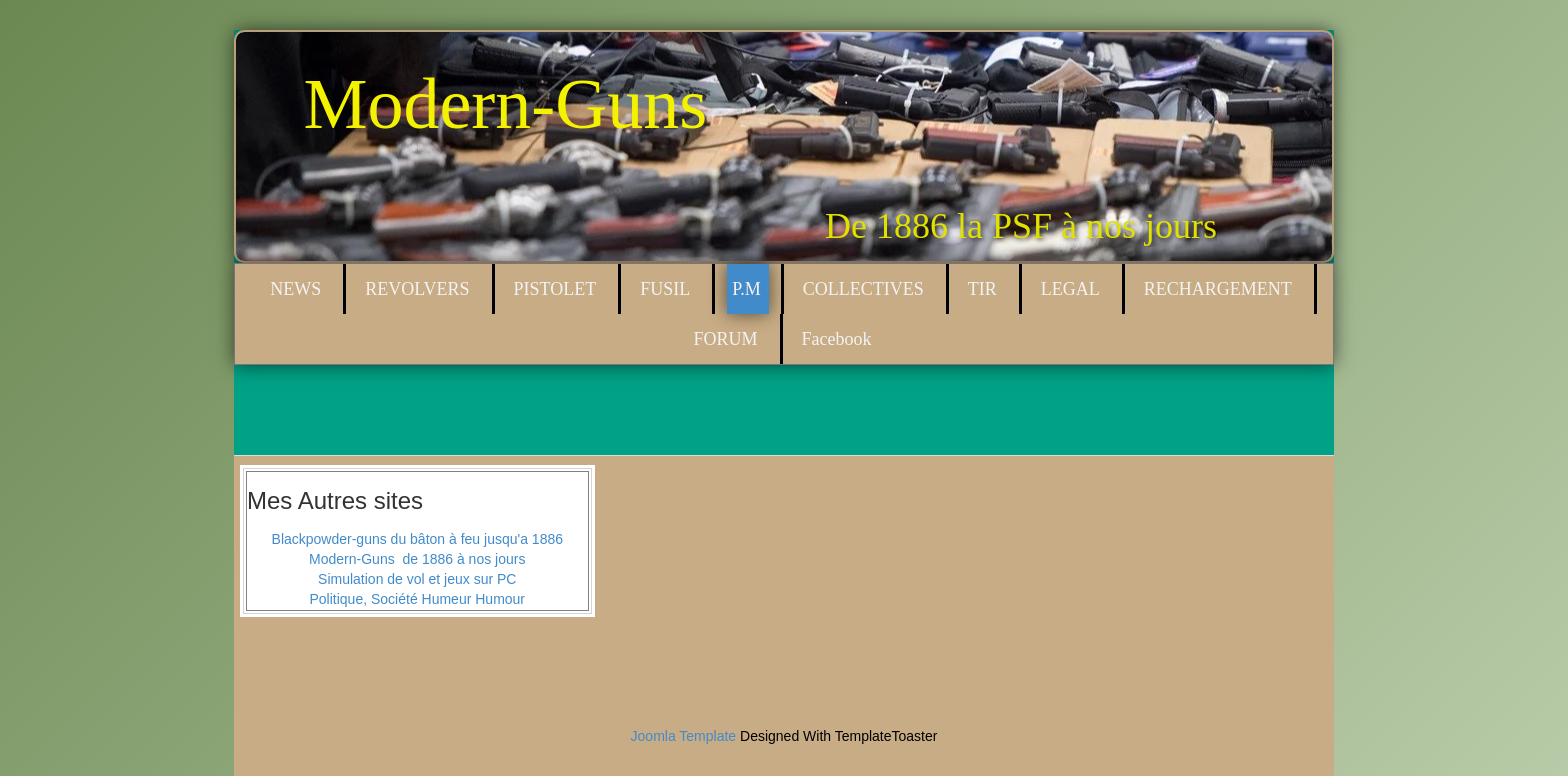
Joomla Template (684, 736)
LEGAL (1070, 289)
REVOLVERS (417, 289)
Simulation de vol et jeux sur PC (417, 579)
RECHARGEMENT (1218, 289)
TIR (982, 289)
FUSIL (665, 289)
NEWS (295, 289)
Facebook (837, 339)
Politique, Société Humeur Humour (417, 599)
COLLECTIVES (863, 289)
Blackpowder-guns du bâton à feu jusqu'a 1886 (417, 539)
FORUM (725, 339)
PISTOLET (555, 289)
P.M (746, 289)
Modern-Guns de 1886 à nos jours (417, 559)
